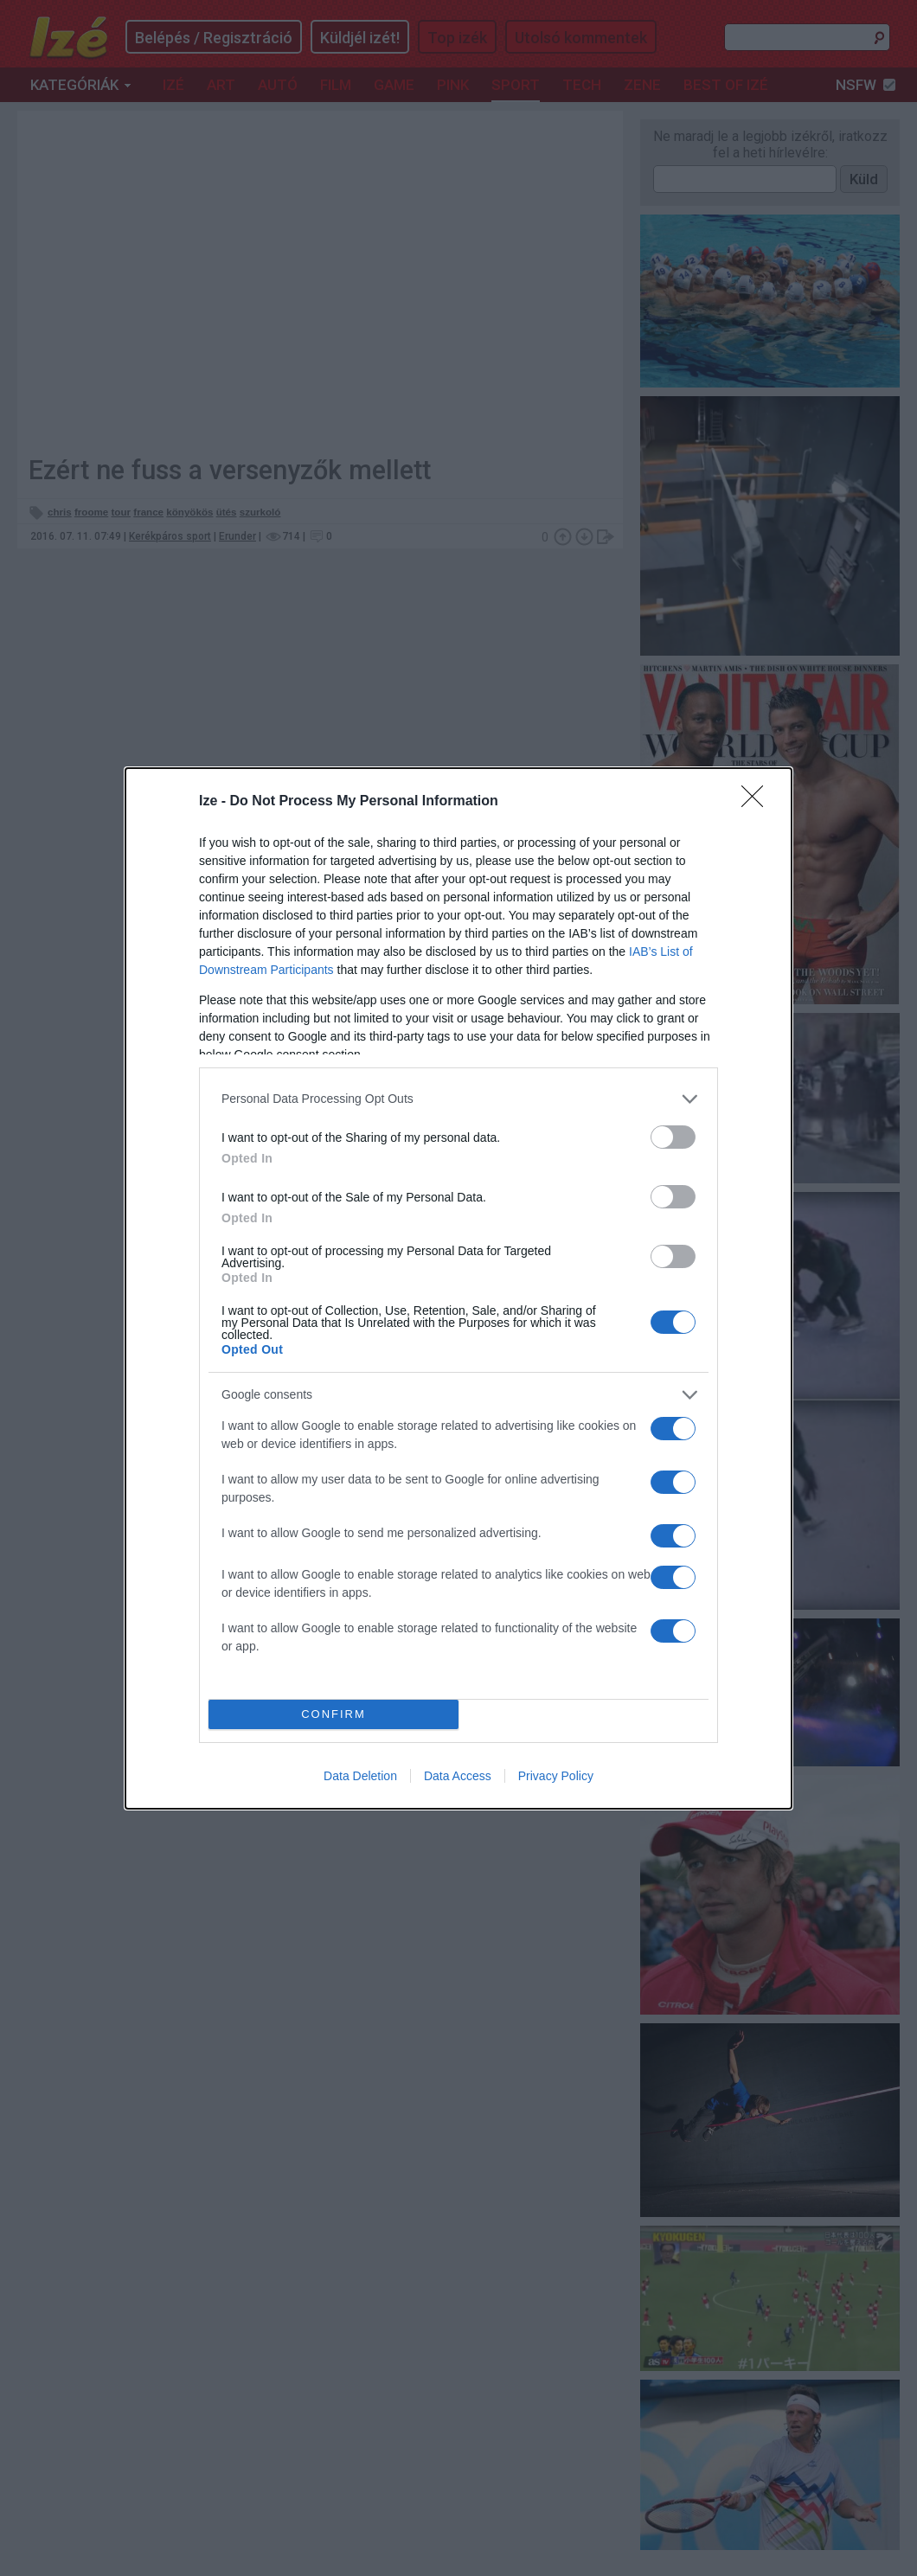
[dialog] (458, 1288)
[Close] (757, 801)
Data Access (457, 1776)
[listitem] (458, 1099)
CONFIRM (333, 1713)
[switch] (673, 1137)
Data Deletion (360, 1776)
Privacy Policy (555, 1776)
